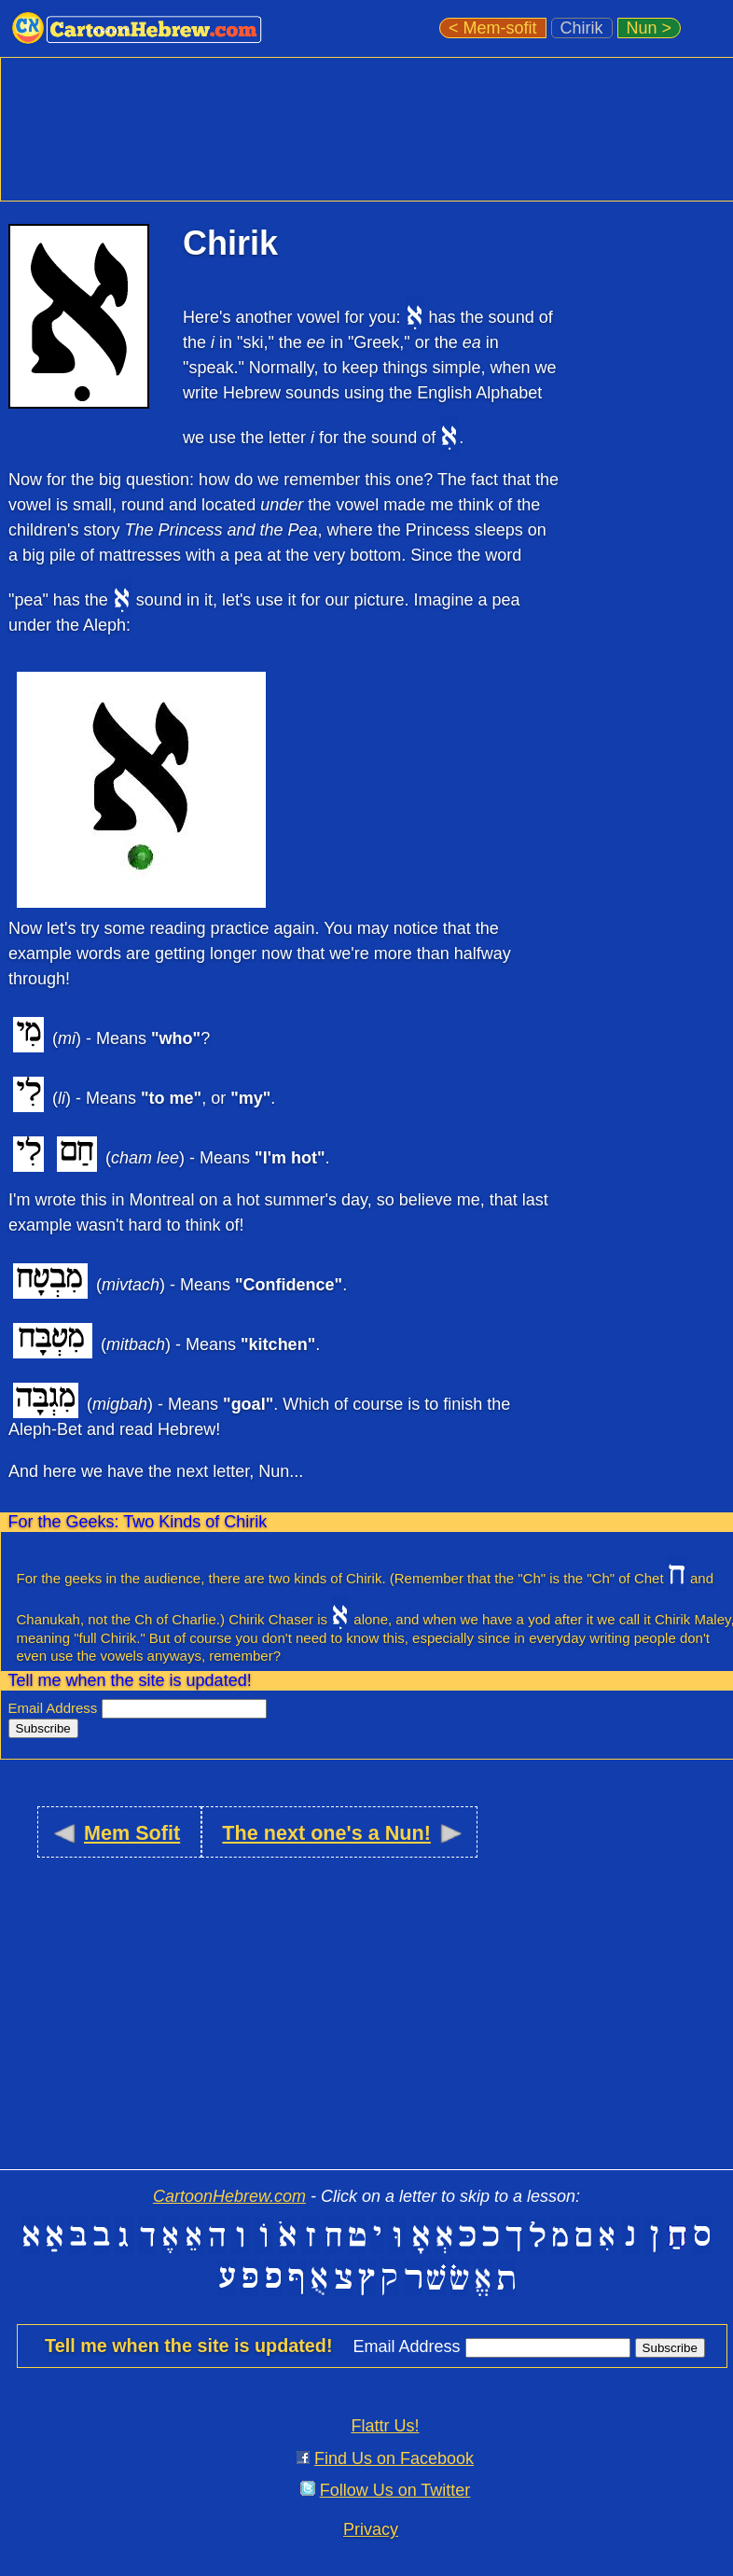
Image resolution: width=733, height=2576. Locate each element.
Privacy (370, 2529)
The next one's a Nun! (326, 1833)
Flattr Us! (385, 2425)
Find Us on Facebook (394, 2458)
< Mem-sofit (493, 28)
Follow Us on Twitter (395, 2490)
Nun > (649, 28)
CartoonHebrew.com (229, 2196)
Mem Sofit (132, 1833)
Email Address (55, 1708)
